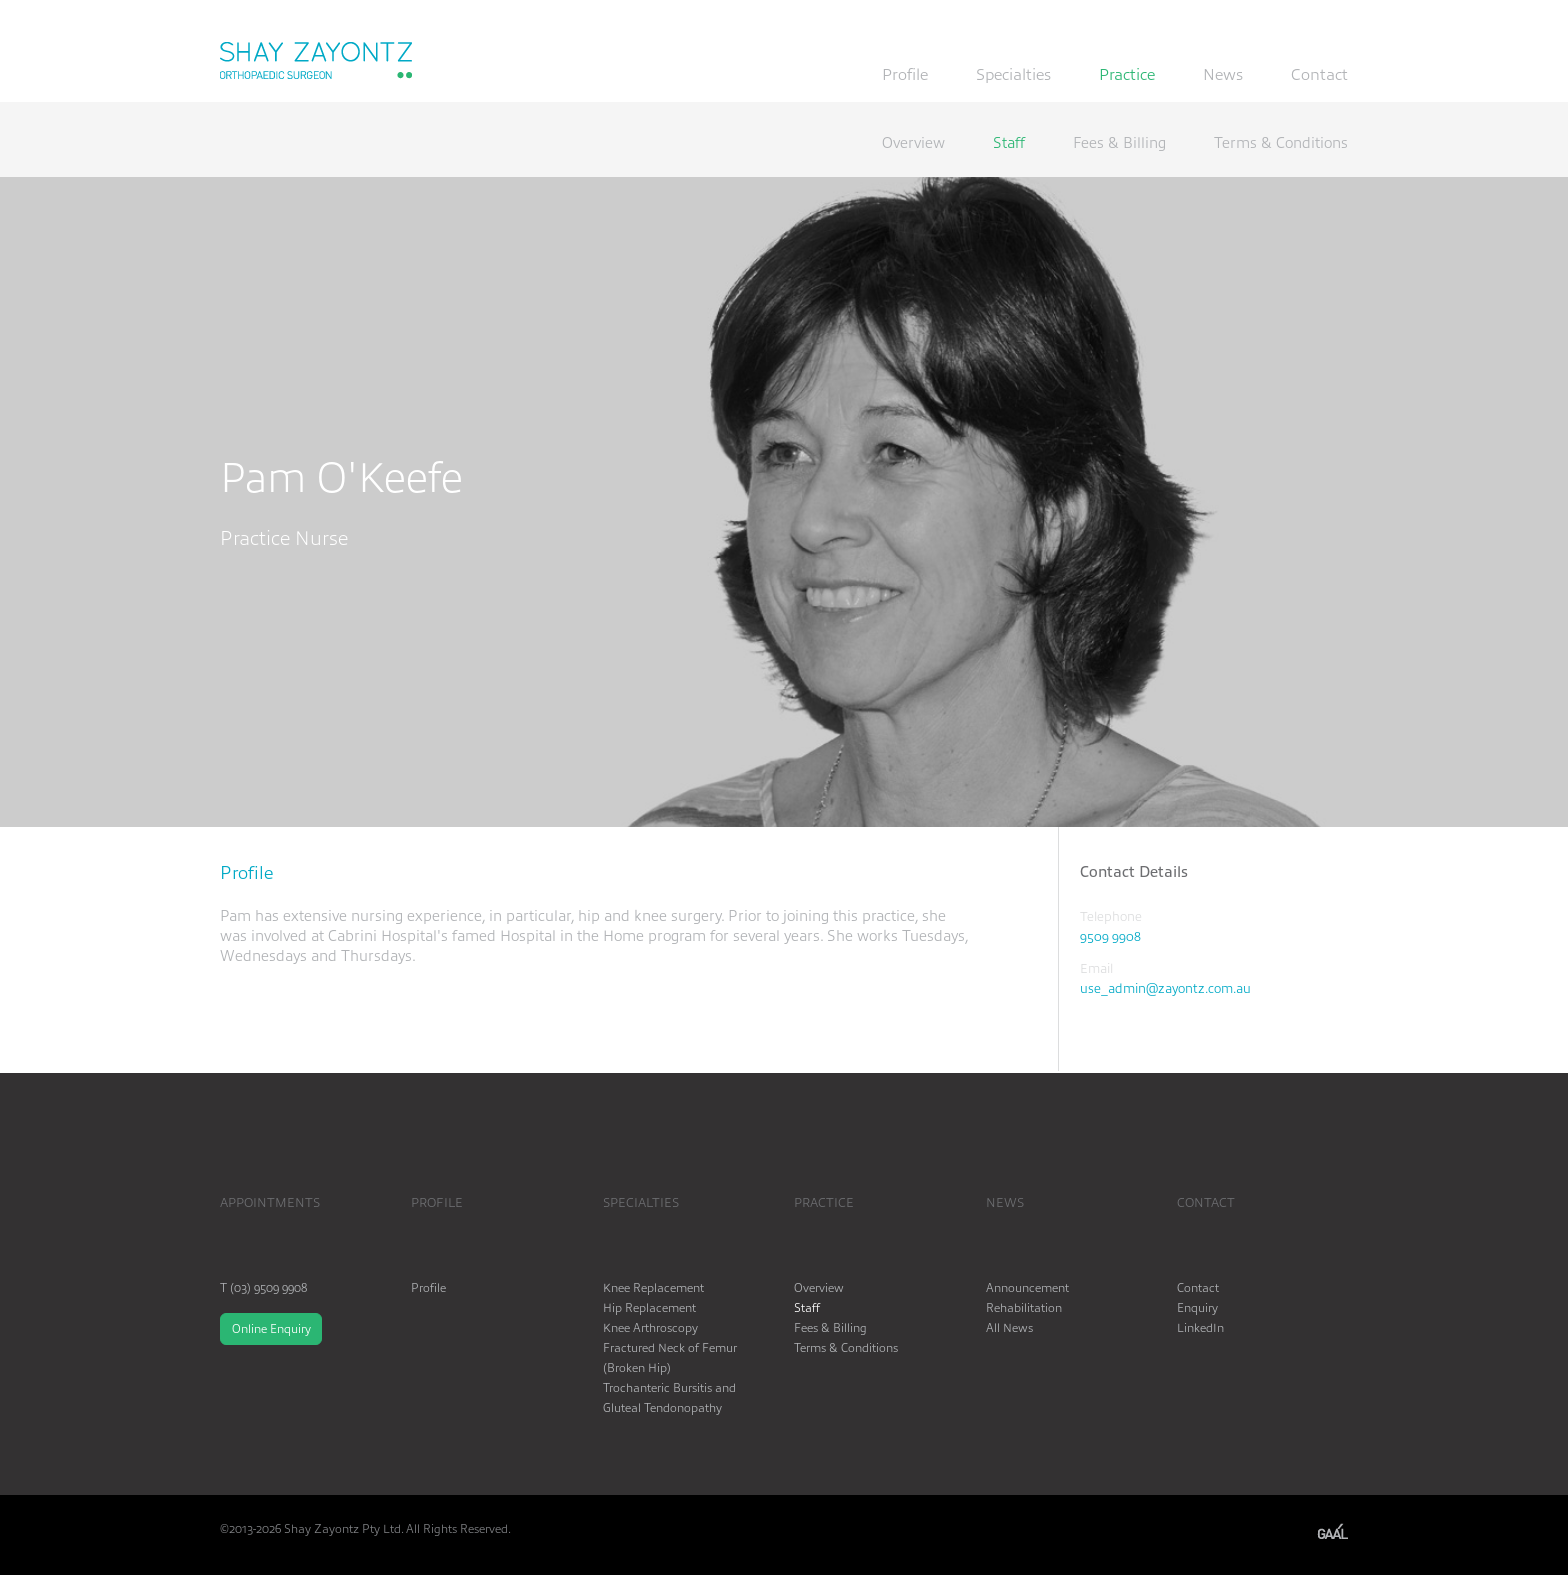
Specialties (1013, 75)
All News (1009, 1327)
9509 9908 (1110, 935)
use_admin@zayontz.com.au (1165, 987)
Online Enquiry (271, 1328)
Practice (1127, 75)
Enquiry (1197, 1307)
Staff (1009, 143)
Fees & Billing (1119, 143)
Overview (913, 143)
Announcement (1027, 1287)
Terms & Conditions (1281, 143)
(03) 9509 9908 (268, 1287)
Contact (1319, 75)
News (1223, 75)
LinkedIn (1200, 1327)
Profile (905, 75)
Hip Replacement (649, 1307)
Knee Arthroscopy (650, 1327)
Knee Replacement (653, 1287)
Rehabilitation (1024, 1307)
